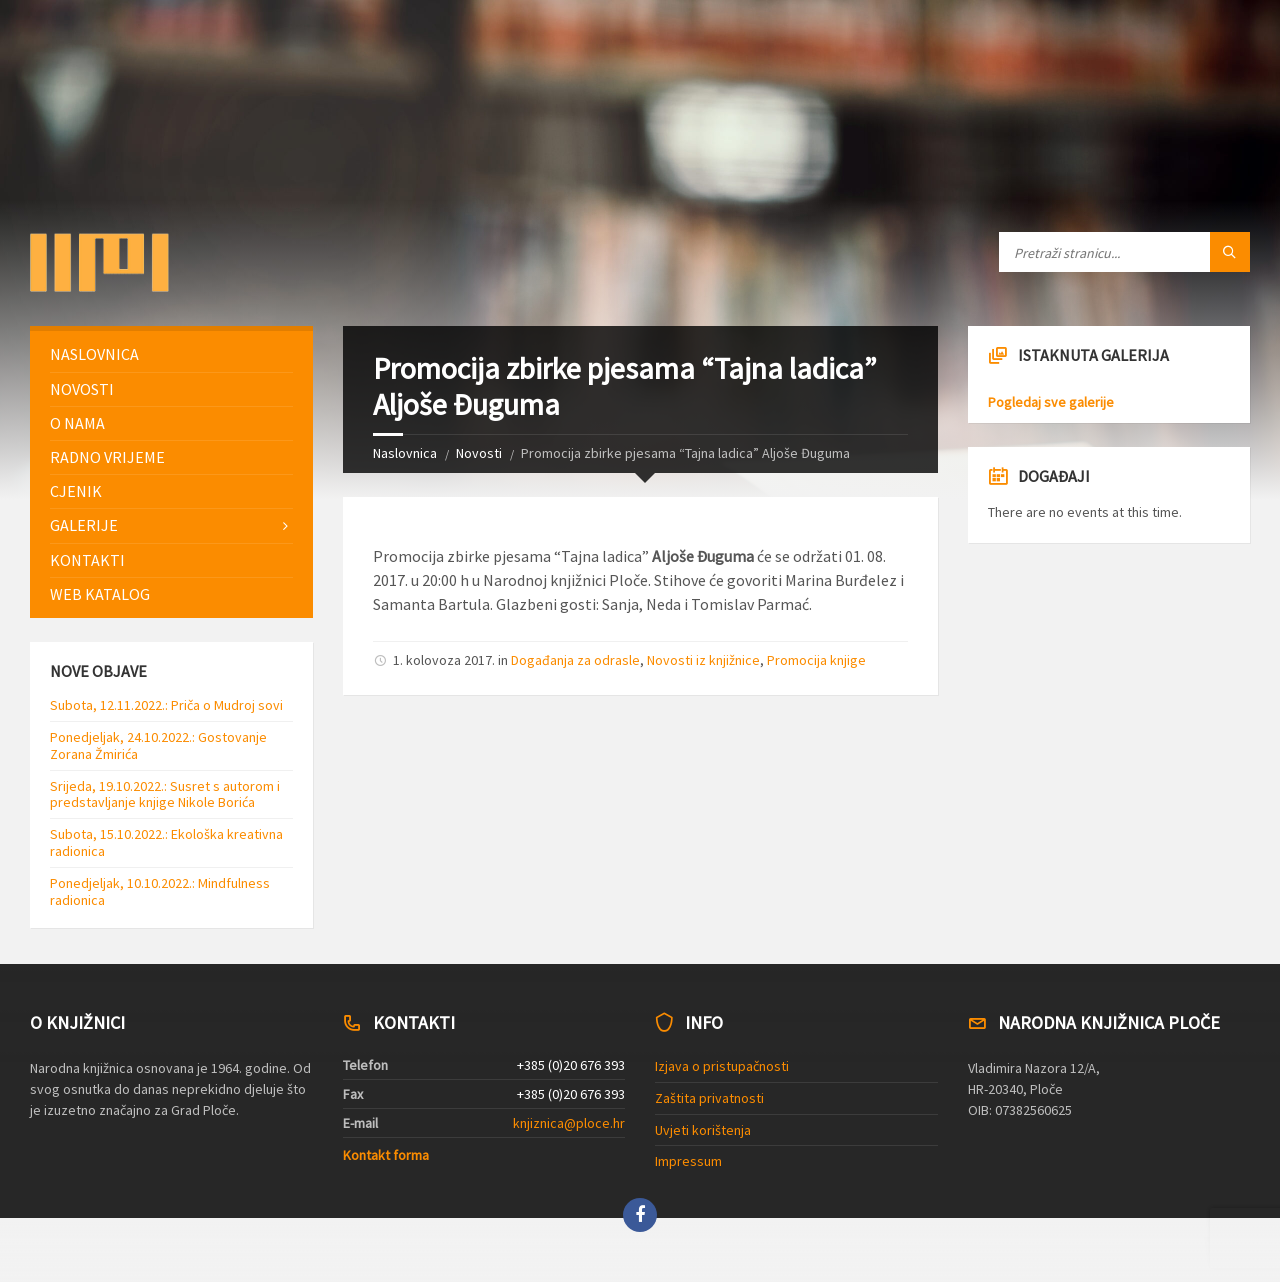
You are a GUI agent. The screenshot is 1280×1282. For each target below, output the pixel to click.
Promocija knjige (816, 660)
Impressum (688, 1161)
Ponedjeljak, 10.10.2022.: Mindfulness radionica (160, 891)
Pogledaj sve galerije (1051, 402)
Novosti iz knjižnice (703, 660)
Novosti (479, 453)
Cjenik (76, 491)
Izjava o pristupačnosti (722, 1066)
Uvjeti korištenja (703, 1130)
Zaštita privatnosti (709, 1098)
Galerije (84, 525)
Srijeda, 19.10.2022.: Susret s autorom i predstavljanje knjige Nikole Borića (165, 794)
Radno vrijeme (107, 457)
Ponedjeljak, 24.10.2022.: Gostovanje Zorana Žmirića (158, 745)
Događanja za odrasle (575, 660)
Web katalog (100, 594)
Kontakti (87, 560)
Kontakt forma (386, 1155)
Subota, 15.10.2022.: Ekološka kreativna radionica (166, 842)
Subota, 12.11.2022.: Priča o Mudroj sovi (166, 705)
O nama (77, 423)
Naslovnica (405, 453)
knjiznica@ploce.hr (569, 1123)
